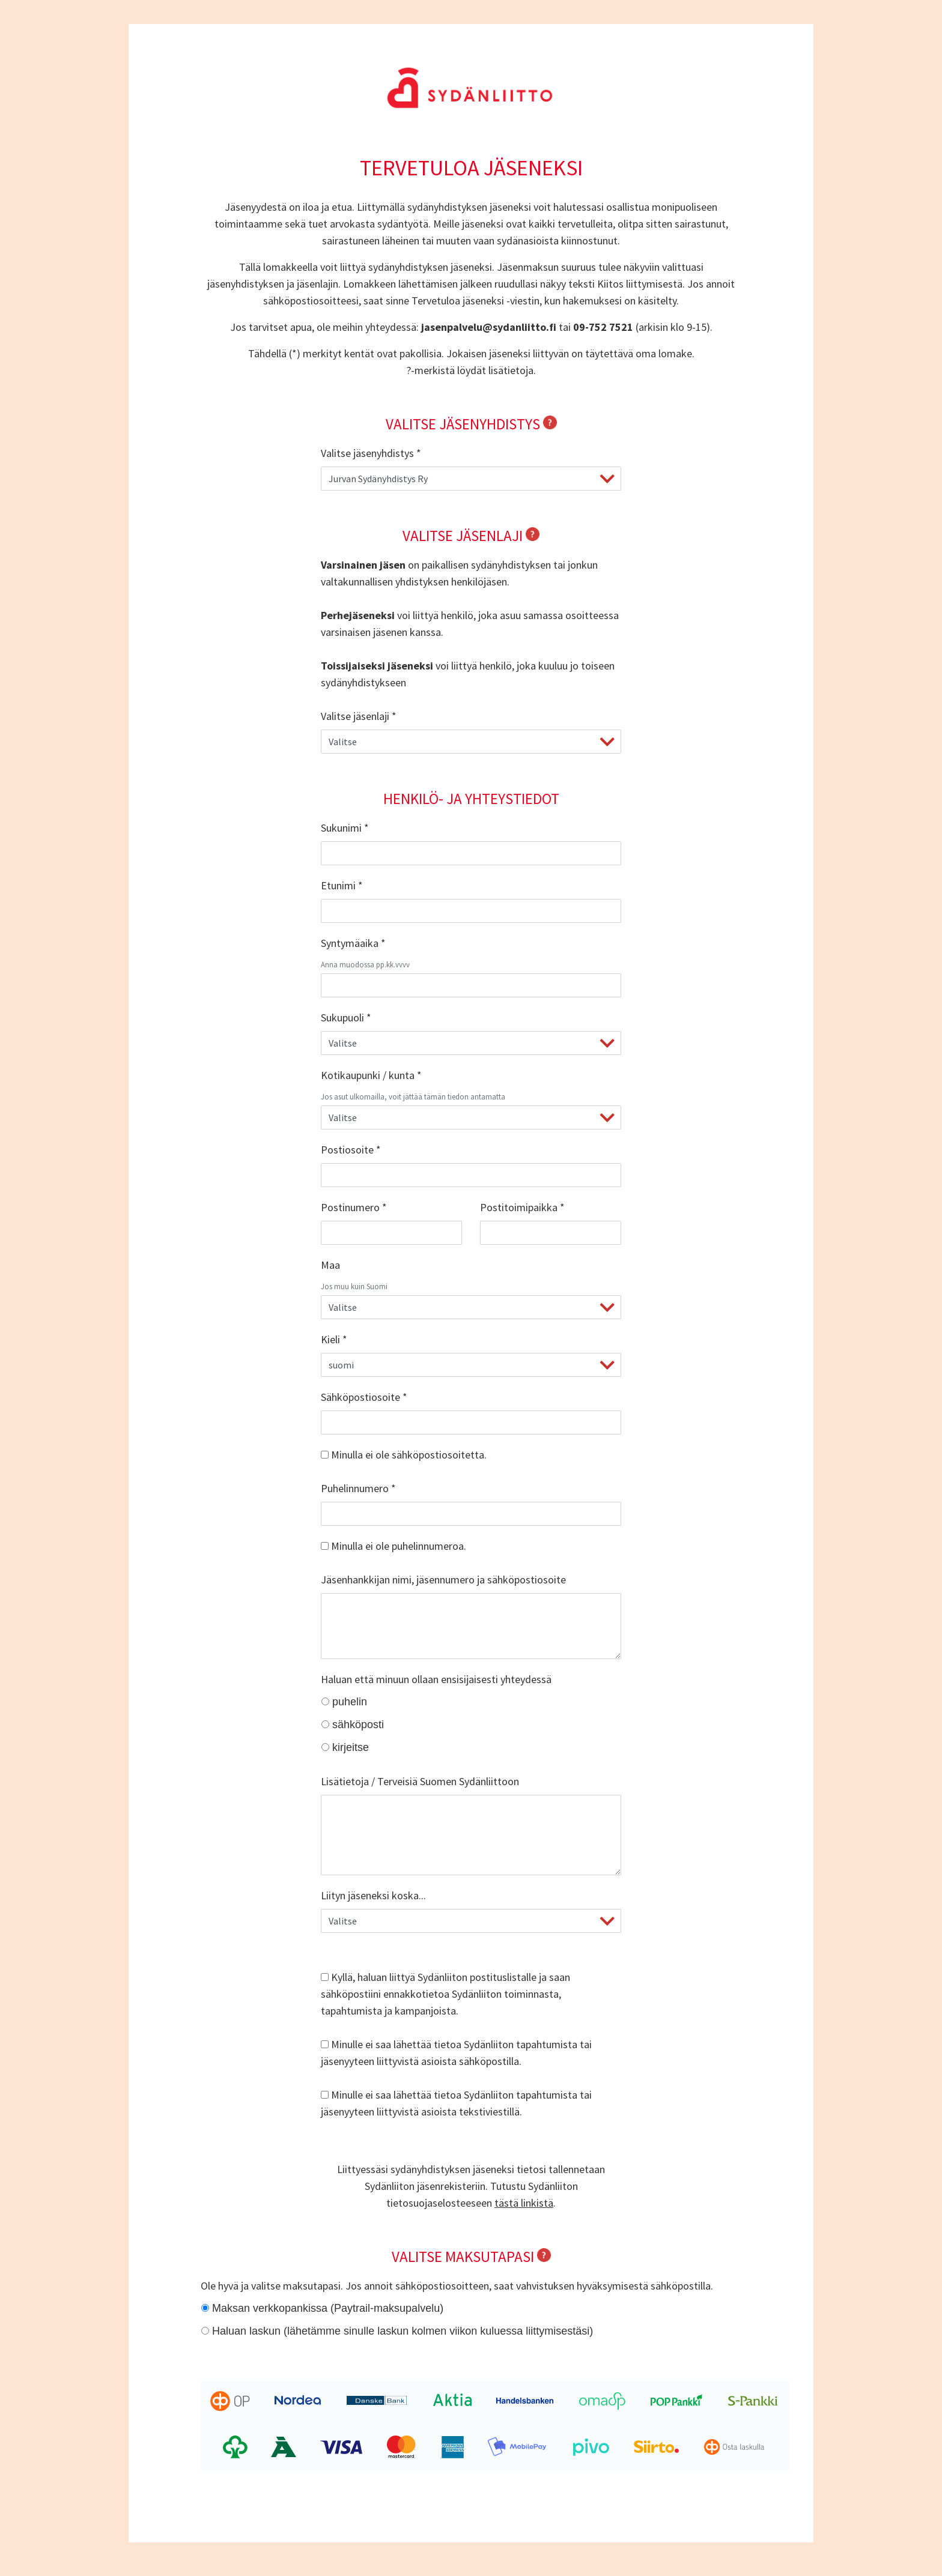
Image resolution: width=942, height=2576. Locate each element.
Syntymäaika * (353, 943)
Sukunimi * (345, 828)
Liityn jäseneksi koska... (373, 1895)
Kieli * (334, 1339)
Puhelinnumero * (358, 1488)
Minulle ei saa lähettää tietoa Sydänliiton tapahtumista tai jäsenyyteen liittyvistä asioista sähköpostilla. (456, 2052)
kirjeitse (350, 1747)
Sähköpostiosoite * (364, 1397)
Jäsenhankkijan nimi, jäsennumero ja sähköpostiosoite (443, 1579)
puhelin (349, 1702)
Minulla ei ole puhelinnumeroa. (393, 1546)
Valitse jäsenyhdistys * (371, 453)
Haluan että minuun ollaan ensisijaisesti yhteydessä (436, 1679)
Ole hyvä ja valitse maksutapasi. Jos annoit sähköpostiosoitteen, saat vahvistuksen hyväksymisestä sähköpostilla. (457, 2286)
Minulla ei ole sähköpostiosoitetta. (404, 1455)
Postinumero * (354, 1207)
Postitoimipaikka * (522, 1207)
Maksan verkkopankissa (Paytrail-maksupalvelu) (327, 2308)
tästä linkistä (523, 2203)
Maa (330, 1265)
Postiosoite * (351, 1149)
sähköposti (358, 1725)
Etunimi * (342, 885)
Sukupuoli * (346, 1017)
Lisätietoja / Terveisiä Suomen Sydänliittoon (420, 1781)
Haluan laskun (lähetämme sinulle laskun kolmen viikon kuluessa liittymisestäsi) (402, 2331)
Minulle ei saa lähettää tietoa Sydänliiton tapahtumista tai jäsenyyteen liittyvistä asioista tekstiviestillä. (456, 2103)
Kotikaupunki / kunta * (371, 1075)
